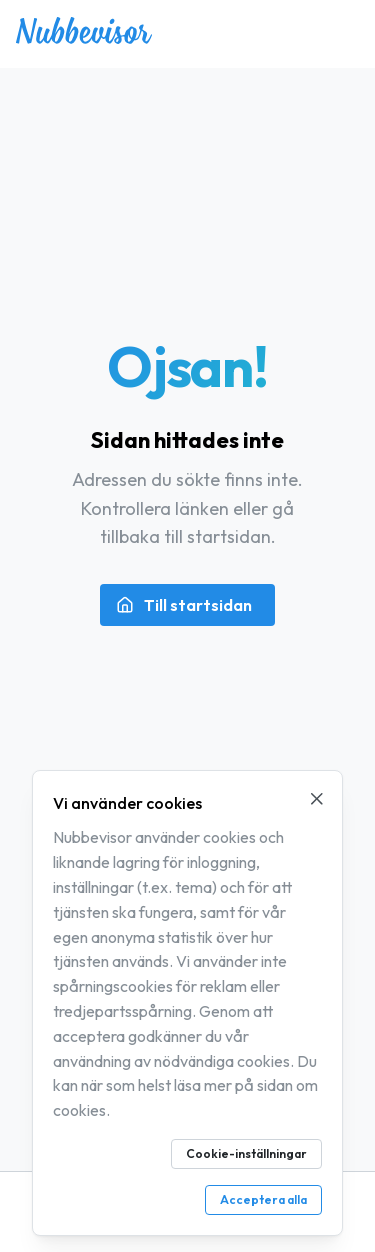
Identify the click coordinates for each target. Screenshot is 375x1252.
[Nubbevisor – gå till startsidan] (84, 38)
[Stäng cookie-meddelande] (317, 799)
